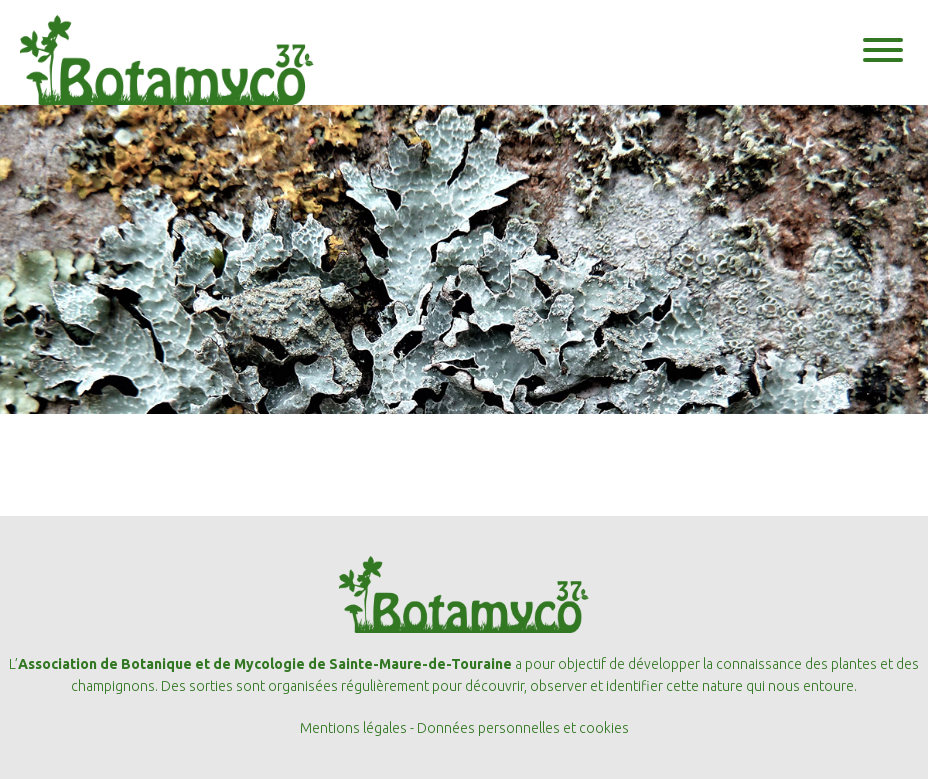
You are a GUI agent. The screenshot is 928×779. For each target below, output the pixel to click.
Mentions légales (353, 728)
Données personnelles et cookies (523, 728)
